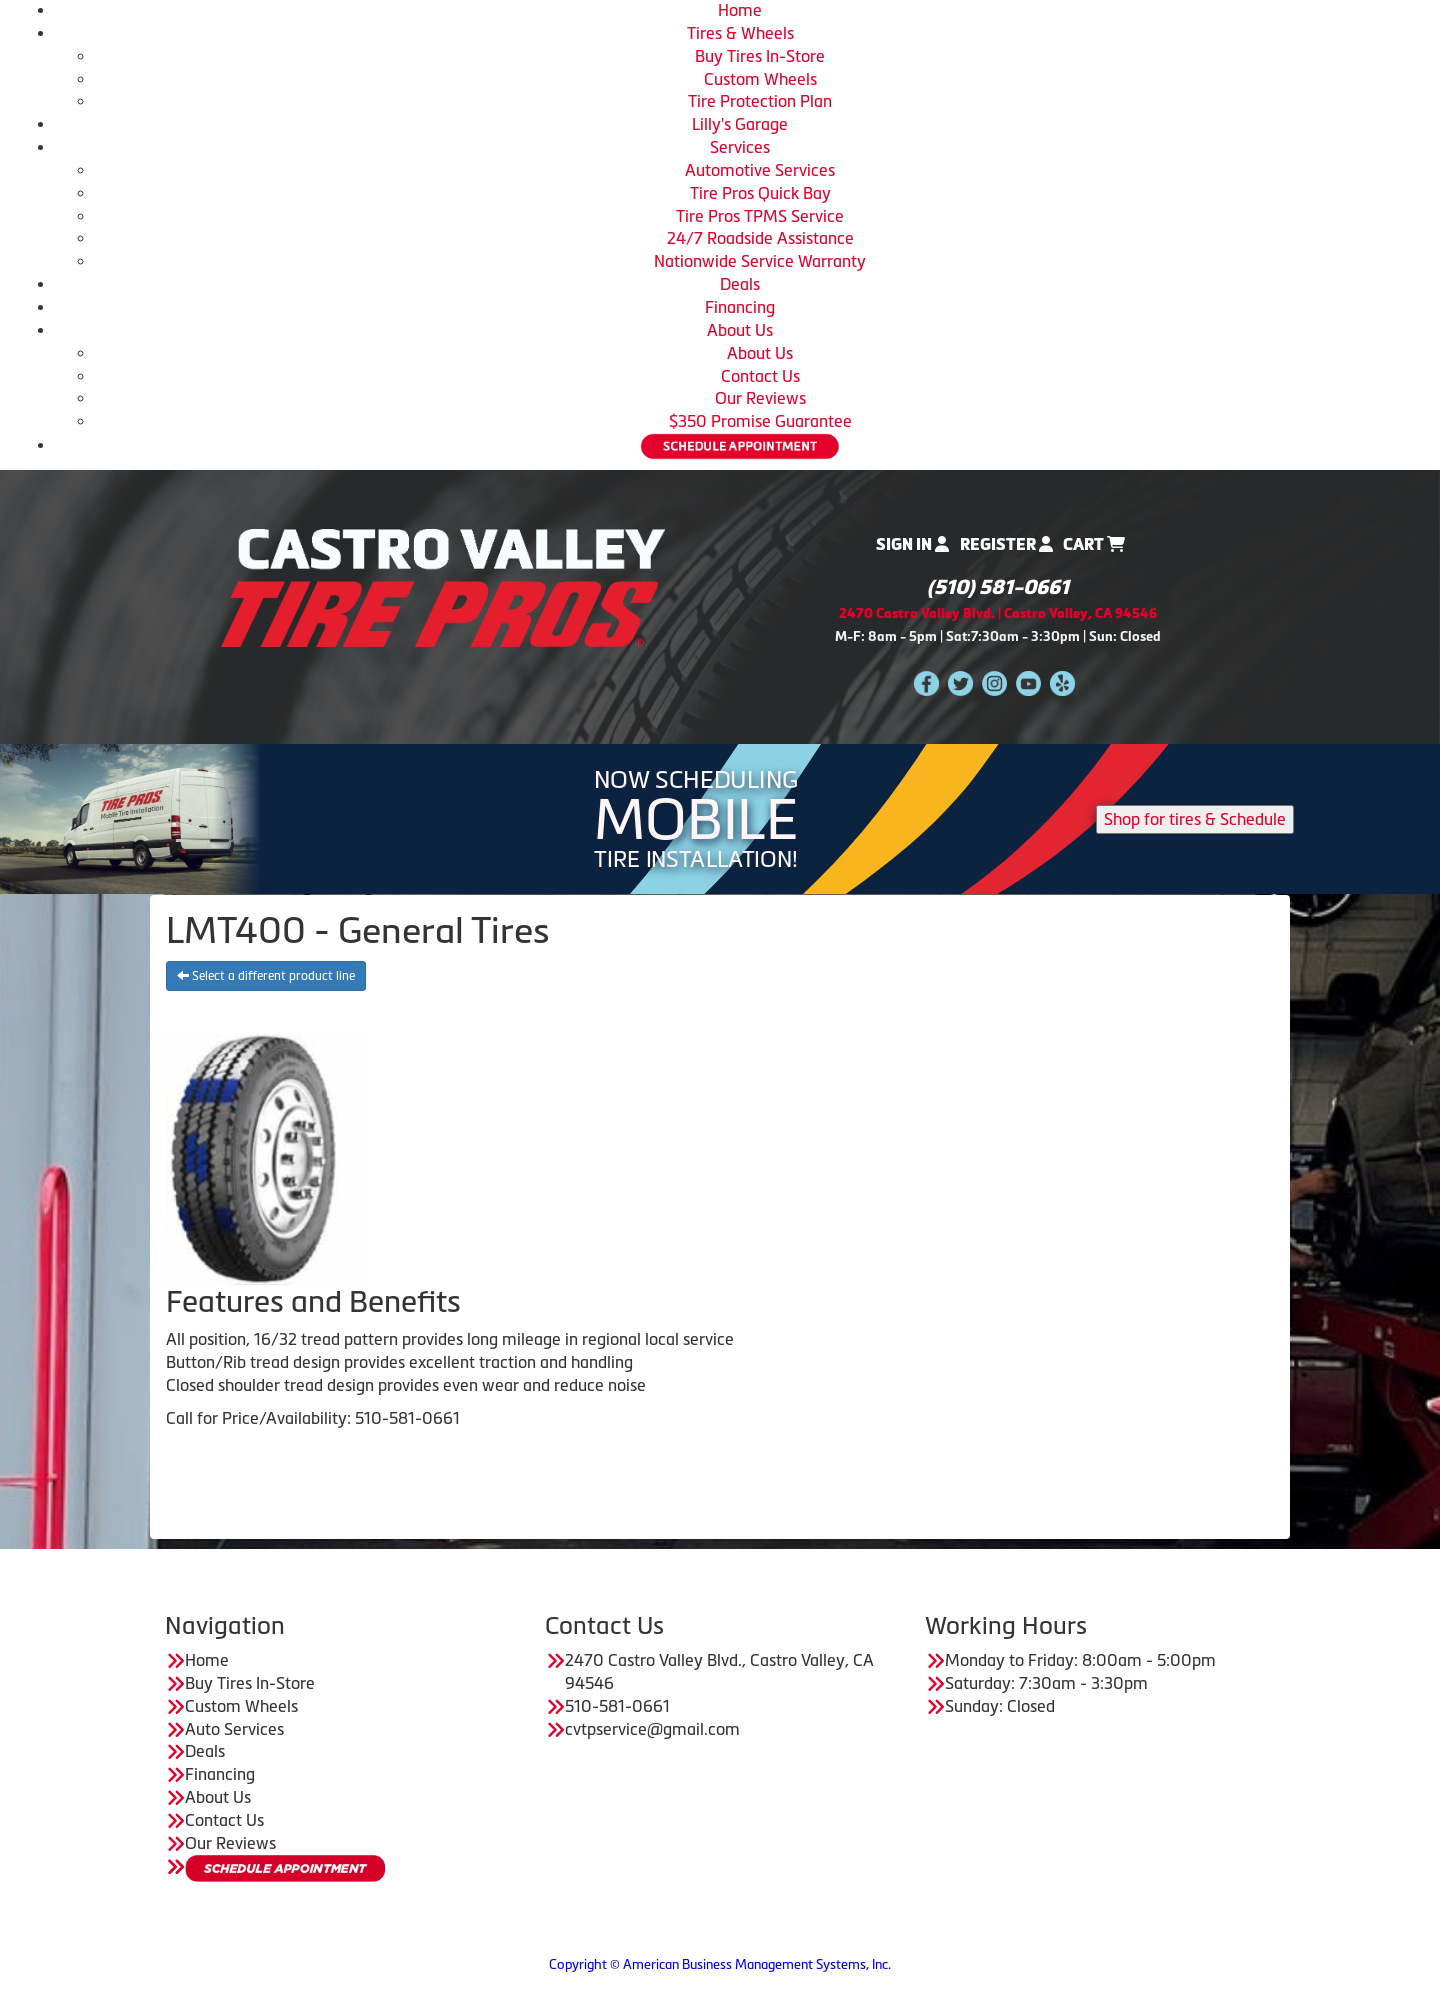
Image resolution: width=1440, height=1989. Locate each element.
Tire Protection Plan (760, 101)
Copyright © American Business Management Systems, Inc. (720, 1964)
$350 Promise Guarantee (760, 421)
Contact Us (760, 376)
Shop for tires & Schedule (1195, 819)
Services (740, 147)
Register (1006, 544)
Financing (740, 307)
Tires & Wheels (740, 33)
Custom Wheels (760, 79)
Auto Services (234, 1729)
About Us (740, 330)
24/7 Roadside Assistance (760, 238)
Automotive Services (760, 170)
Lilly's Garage (740, 124)
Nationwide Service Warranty (760, 261)
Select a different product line (266, 976)
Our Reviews (760, 398)
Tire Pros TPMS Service (760, 216)
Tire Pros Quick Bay (760, 193)
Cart (1094, 544)
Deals (740, 284)
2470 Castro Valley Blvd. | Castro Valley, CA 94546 (998, 613)
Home (740, 10)
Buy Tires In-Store (760, 56)
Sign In (912, 544)
